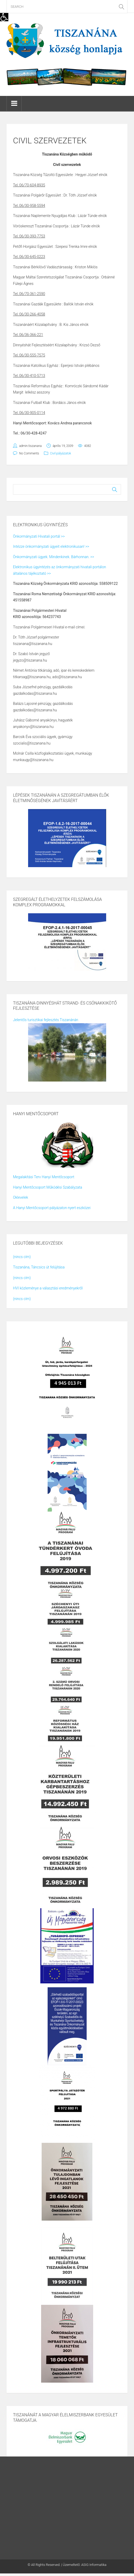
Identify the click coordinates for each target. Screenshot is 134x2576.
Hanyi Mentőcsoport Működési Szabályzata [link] (47, 1187)
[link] (4, 17)
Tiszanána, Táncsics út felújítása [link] (39, 1267)
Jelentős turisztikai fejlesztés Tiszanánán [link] (45, 1020)
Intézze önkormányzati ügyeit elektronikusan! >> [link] (51, 546)
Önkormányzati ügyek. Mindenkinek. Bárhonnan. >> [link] (53, 557)
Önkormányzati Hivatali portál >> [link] (39, 536)
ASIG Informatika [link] (93, 2565)
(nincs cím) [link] (22, 1257)
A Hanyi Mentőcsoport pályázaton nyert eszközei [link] (52, 1208)
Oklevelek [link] (20, 1197)
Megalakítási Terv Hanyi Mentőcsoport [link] (43, 1177)
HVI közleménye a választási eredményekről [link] (48, 1288)
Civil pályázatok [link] (60, 453)
